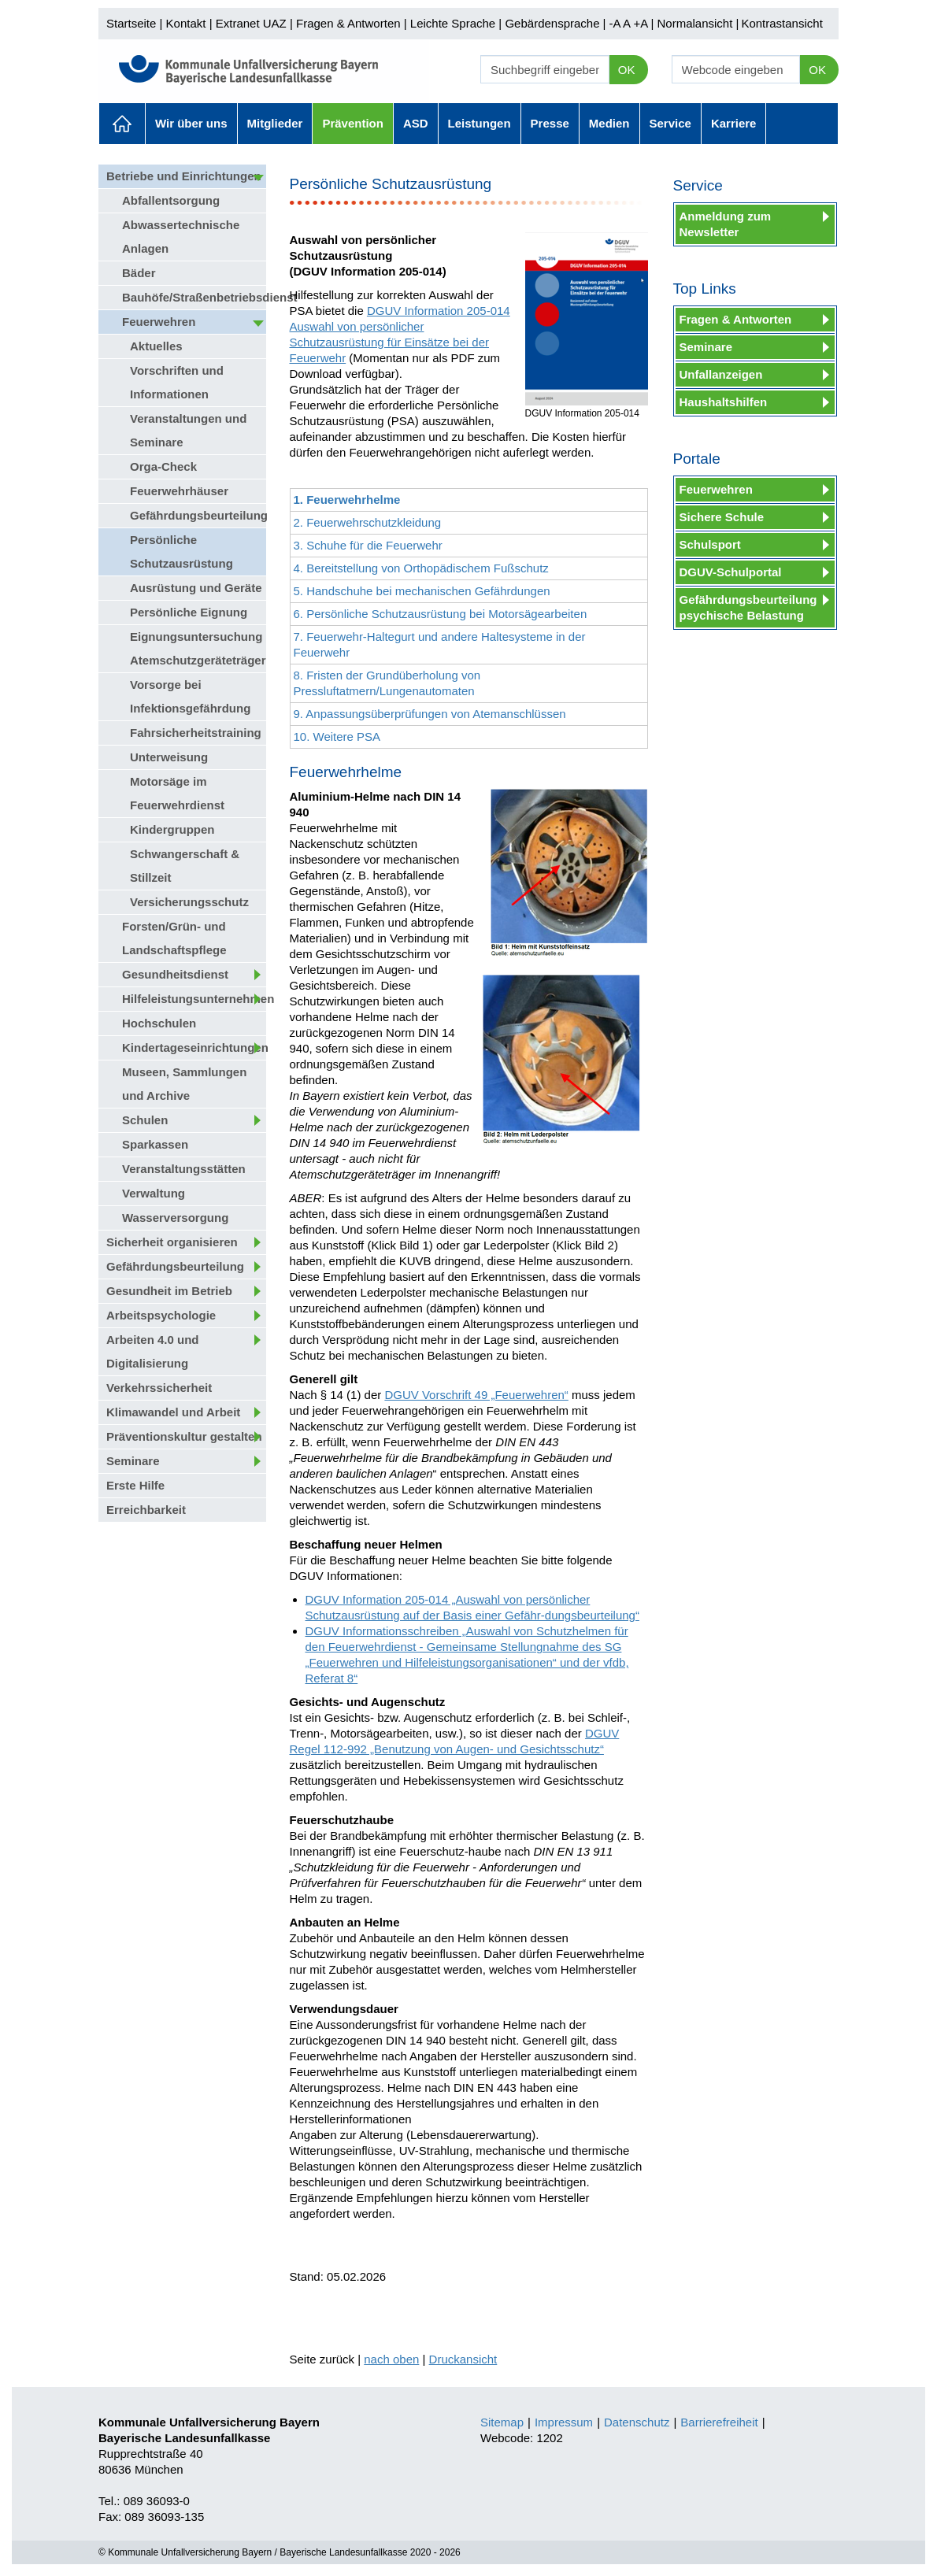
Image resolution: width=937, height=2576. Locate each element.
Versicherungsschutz (189, 902)
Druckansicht (463, 2359)
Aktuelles (122, 123)
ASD (415, 123)
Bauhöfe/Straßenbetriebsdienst (194, 297)
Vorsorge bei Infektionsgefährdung (190, 696)
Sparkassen (155, 1144)
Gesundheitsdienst (175, 974)
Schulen (145, 1120)
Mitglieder (275, 123)
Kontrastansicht (781, 23)
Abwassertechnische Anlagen (180, 236)
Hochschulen (159, 1023)
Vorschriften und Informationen (177, 382)
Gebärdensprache (552, 23)
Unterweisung (169, 757)
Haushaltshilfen (724, 402)
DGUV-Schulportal (731, 572)
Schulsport (710, 544)
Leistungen (479, 123)
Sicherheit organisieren (172, 1242)
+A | (642, 23)
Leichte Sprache (452, 23)
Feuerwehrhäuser (179, 491)
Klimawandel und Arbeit (173, 1412)
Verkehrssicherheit (159, 1387)
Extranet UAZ (251, 23)
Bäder (139, 272)
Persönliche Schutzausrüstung (181, 551)
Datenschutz (636, 2422)
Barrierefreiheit (718, 2422)
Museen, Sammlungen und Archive (184, 1083)
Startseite (131, 23)
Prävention (352, 123)
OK (626, 69)
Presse (550, 123)
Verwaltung (153, 1193)
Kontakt (186, 23)
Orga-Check (163, 466)
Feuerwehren (158, 321)
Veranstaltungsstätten (184, 1168)
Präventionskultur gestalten (184, 1436)
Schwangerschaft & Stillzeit (184, 865)
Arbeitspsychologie (161, 1315)
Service (670, 123)
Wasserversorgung (175, 1217)
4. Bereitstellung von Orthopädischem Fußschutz (421, 568)
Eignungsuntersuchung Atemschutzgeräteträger (198, 648)
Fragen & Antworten (348, 23)
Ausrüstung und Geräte (196, 587)
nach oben (391, 2359)
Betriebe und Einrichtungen (183, 176)
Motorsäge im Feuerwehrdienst (177, 793)
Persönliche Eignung (188, 612)
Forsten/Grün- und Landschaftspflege (174, 938)
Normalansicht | (698, 23)
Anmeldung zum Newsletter (726, 224)
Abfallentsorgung (171, 200)
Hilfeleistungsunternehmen (194, 998)
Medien (609, 123)
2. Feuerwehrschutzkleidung (368, 522)
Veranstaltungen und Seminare (188, 430)
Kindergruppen (172, 829)
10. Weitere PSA (337, 736)
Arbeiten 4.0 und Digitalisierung (152, 1351)
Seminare (133, 1461)
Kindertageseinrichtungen (194, 1047)
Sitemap (502, 2422)
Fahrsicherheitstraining (195, 732)
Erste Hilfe (135, 1485)
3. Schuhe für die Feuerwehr (368, 545)
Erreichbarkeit (146, 1509)
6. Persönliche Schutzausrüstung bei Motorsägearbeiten (440, 613)
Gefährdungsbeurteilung (198, 515)
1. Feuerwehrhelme (347, 499)
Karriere (734, 123)
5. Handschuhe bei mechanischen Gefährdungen (422, 591)
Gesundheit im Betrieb (169, 1290)
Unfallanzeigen (721, 374)
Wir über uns (191, 123)
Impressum (564, 2422)
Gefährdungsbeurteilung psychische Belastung (748, 607)
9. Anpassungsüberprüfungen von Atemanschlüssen (430, 713)
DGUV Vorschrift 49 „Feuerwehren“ (476, 1394)
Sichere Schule (722, 517)
